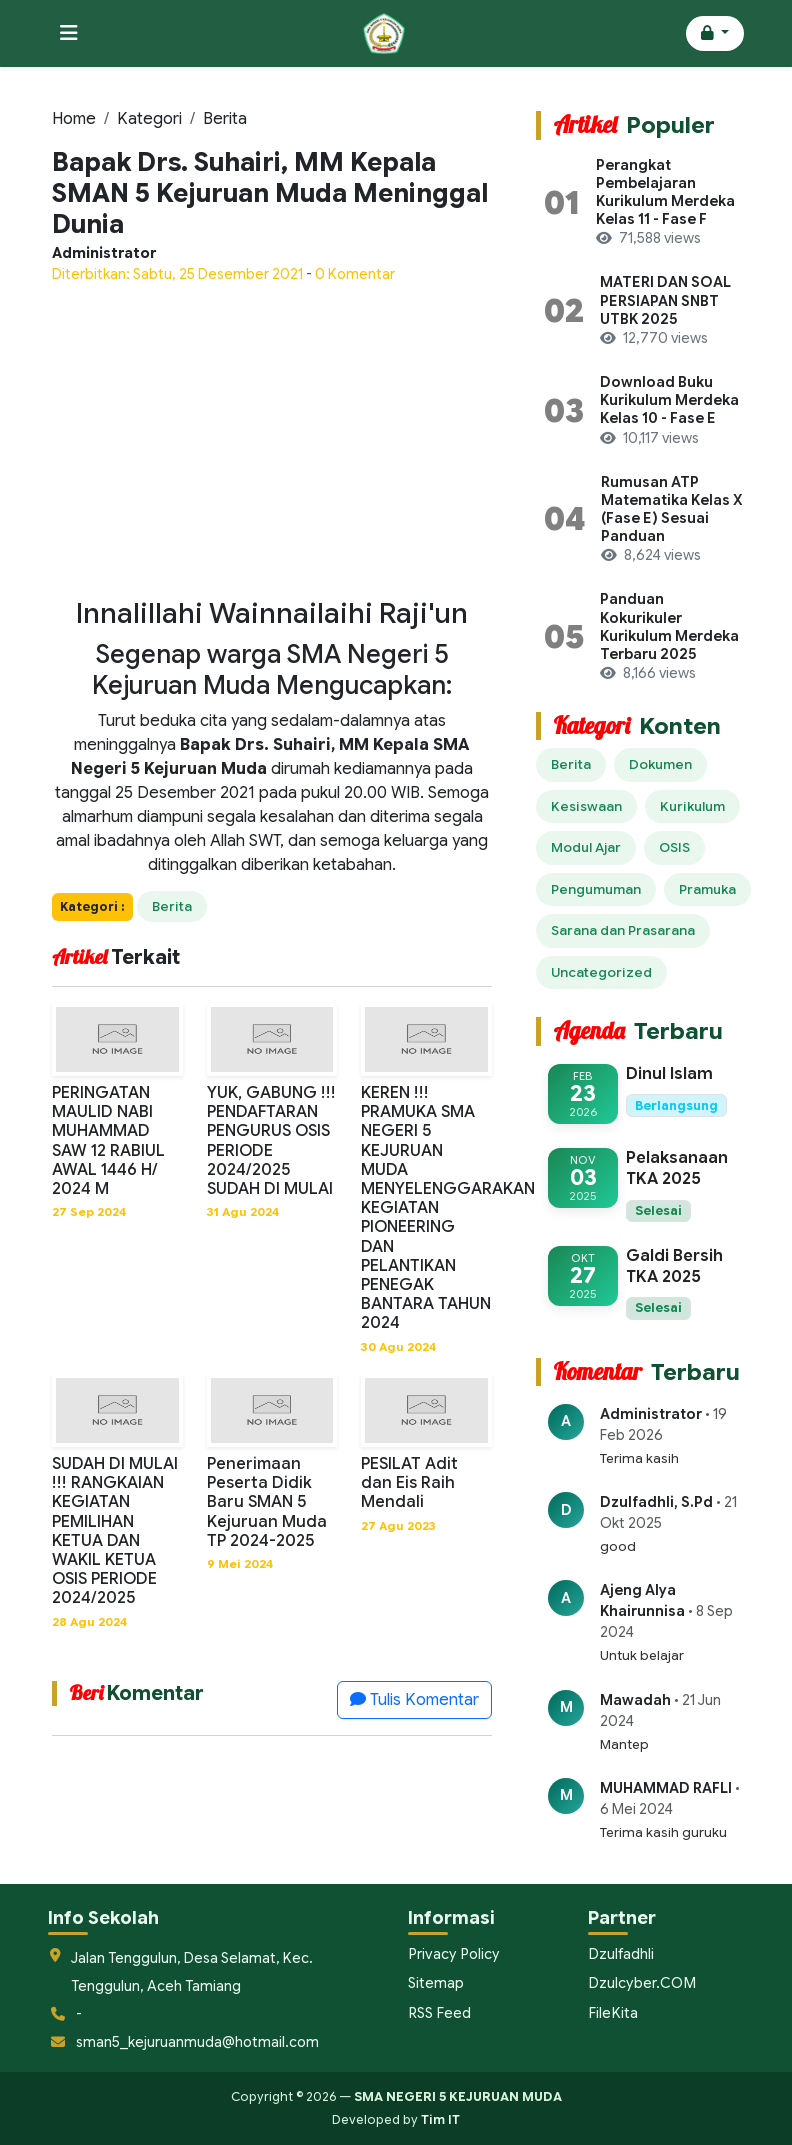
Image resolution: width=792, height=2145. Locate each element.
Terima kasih (639, 1458)
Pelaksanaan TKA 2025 (677, 1168)
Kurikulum (692, 806)
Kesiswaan (586, 806)
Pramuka (707, 889)
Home (74, 119)
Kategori (149, 119)
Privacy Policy (451, 1954)
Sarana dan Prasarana (623, 930)
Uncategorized (601, 972)
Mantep (624, 1744)
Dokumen (660, 764)
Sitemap (436, 1983)
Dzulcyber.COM (640, 1983)
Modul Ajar (586, 847)
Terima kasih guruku (663, 1832)
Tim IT (440, 2120)
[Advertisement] (272, 441)
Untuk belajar (642, 1655)
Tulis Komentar (414, 1700)
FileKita (612, 2012)
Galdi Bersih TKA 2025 (674, 1266)
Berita (225, 119)
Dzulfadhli (620, 1954)
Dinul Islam (669, 1074)
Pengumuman (596, 889)
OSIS (674, 847)
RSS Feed (438, 2012)
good (618, 1546)
